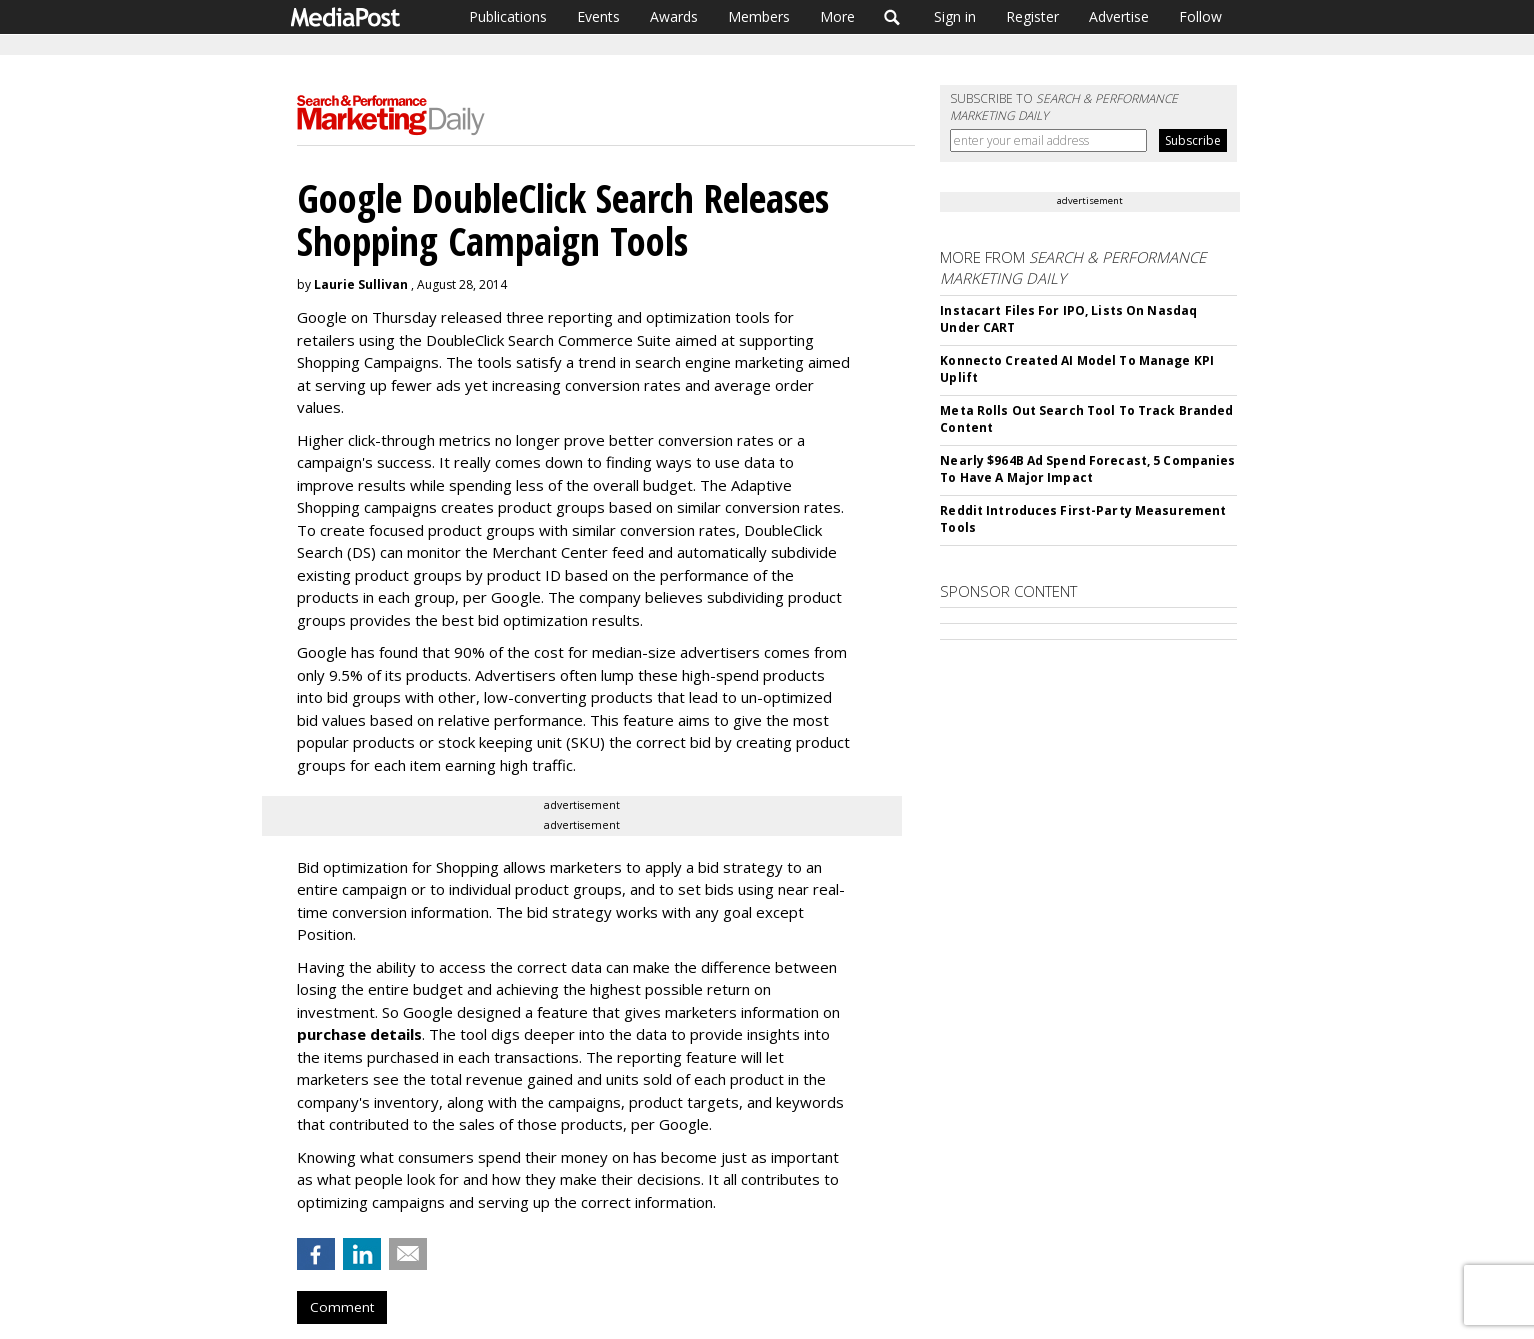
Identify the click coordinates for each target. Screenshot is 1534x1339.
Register (1032, 16)
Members (759, 16)
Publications (508, 16)
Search (892, 17)
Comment (342, 1307)
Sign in (955, 16)
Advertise (1119, 16)
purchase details (359, 1034)
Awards (674, 16)
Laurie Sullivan (361, 284)
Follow (1200, 16)
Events (598, 16)
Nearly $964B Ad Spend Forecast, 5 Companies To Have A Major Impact (1087, 469)
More (837, 16)
